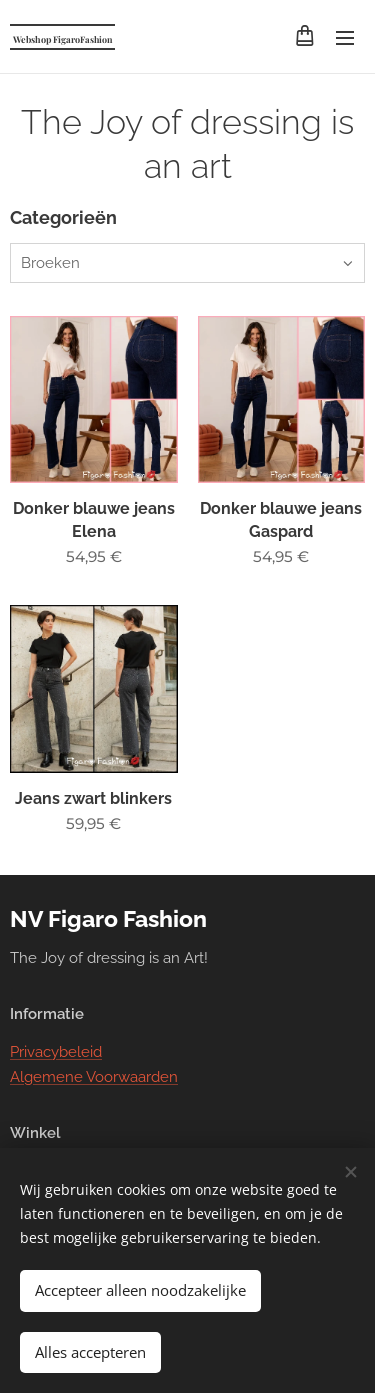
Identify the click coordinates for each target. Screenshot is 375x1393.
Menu (345, 38)
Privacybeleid (56, 1053)
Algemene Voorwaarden (94, 1077)
